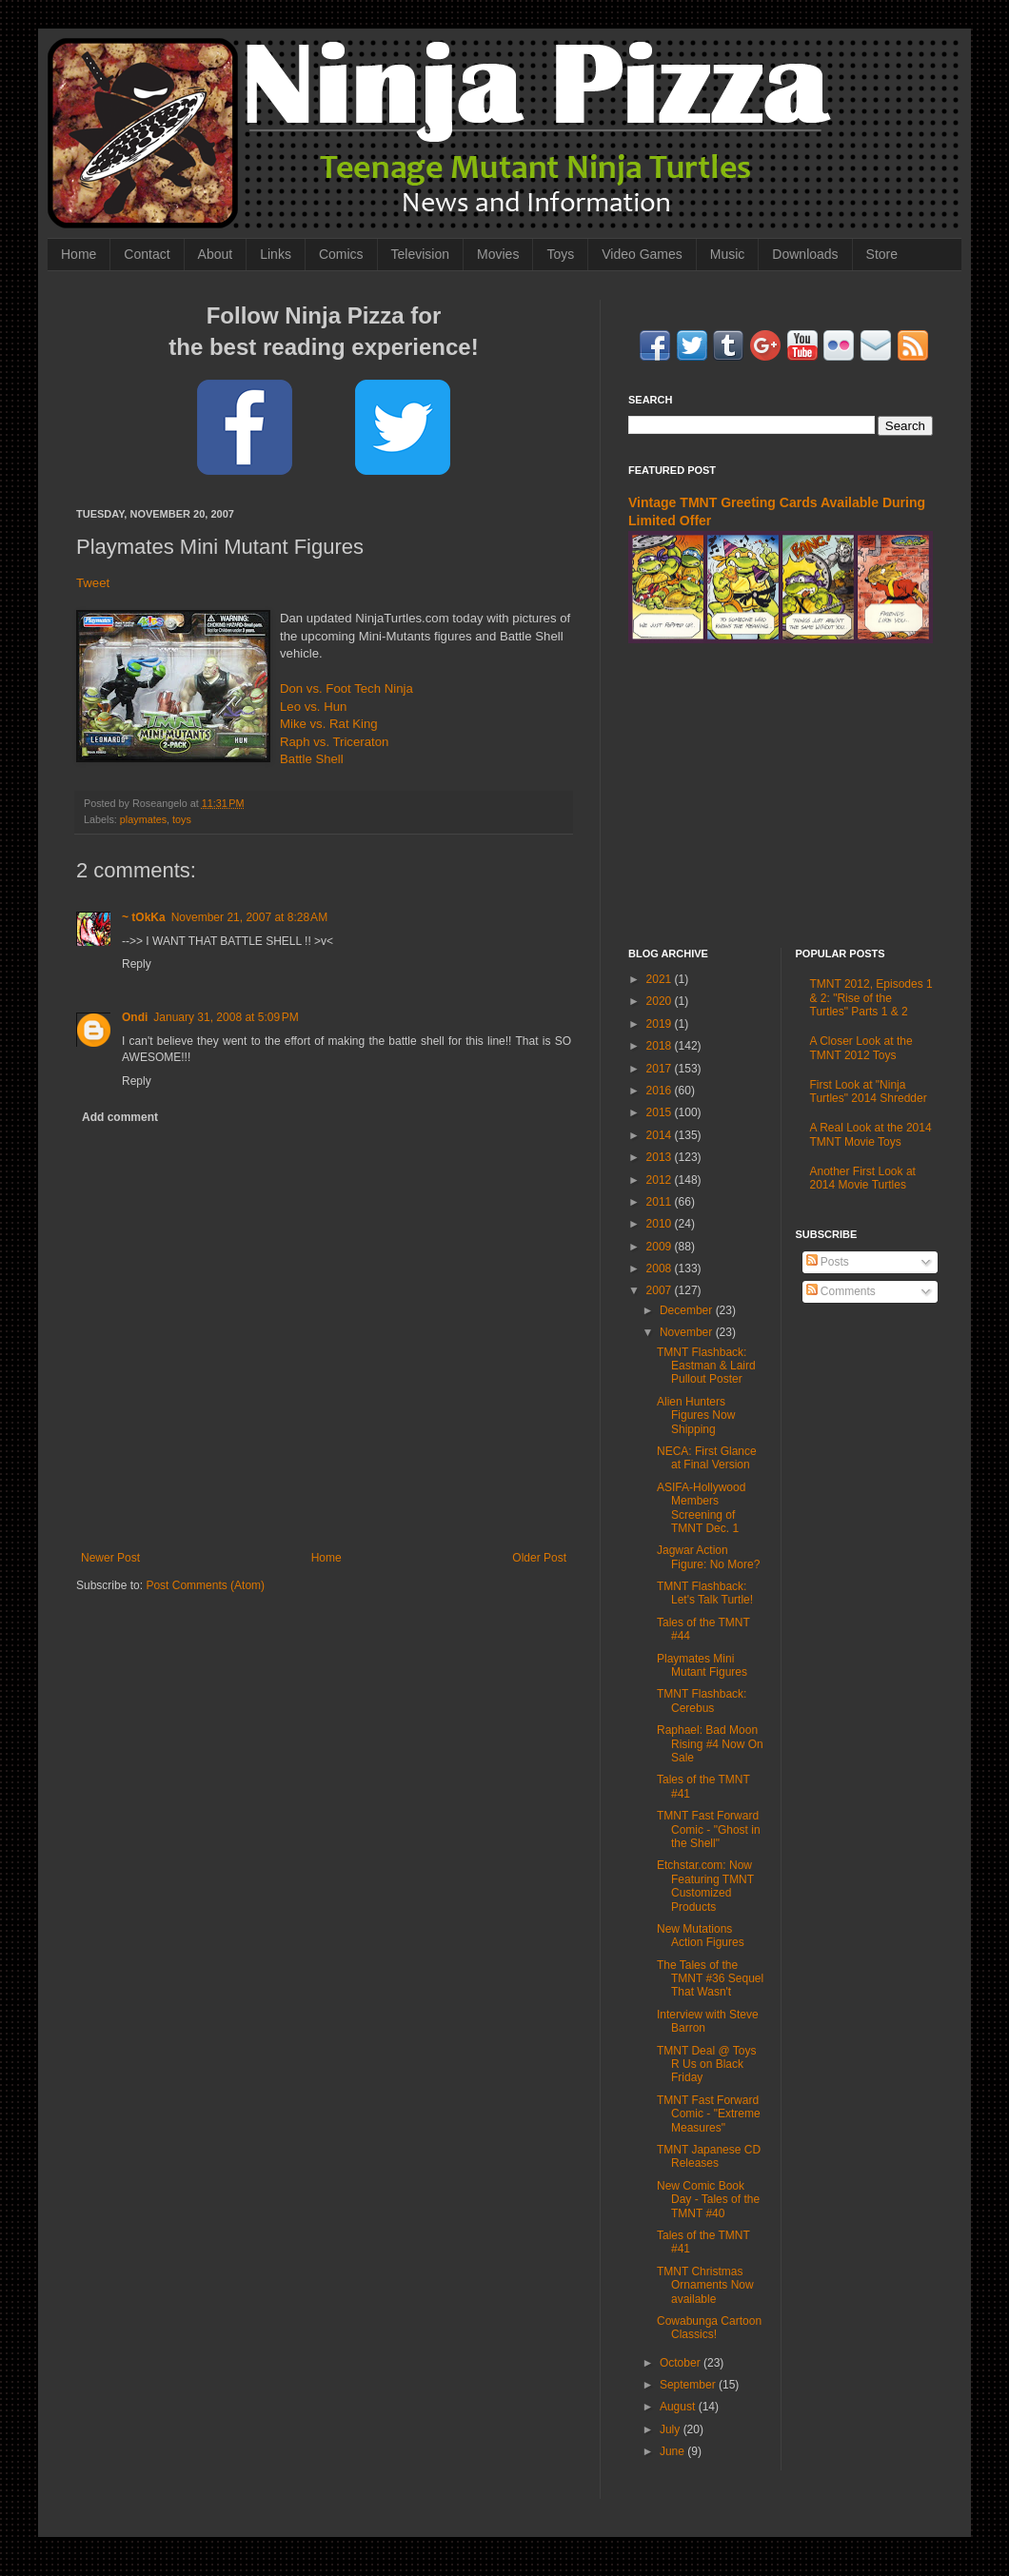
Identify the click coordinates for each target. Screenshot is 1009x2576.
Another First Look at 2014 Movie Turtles (863, 1178)
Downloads (805, 254)
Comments (841, 1291)
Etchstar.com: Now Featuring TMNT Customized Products (705, 1885)
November (688, 1332)
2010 (660, 1223)
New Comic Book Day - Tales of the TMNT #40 (708, 2199)
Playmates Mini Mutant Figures (702, 1665)
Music (727, 254)
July (671, 2429)
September (689, 2384)
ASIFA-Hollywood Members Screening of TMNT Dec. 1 (701, 1508)
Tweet (92, 583)
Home (78, 254)
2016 (660, 1090)
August (679, 2406)
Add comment (120, 1117)
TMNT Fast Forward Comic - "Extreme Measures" (709, 2114)
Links (275, 254)
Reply (136, 964)
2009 (660, 1246)
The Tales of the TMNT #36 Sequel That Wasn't (710, 1978)
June (673, 2451)
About (215, 254)
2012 (660, 1180)
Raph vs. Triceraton (334, 742)
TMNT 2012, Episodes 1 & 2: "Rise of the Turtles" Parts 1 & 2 (871, 997)
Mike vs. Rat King (329, 724)
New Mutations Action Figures (700, 1935)
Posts (827, 1261)
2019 (660, 1024)
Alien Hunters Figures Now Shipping (696, 1415)
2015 (660, 1112)
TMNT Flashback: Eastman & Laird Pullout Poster (706, 1366)
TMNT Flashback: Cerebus (701, 1700)
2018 (660, 1045)
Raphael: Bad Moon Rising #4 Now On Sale (710, 1743)
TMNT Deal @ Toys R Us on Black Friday (706, 2064)
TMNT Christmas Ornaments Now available (705, 2285)
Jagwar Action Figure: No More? (708, 1557)
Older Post (539, 1557)
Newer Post (110, 1557)
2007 (660, 1290)
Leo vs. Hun (313, 706)
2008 (660, 1268)
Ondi (135, 1017)
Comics (341, 254)
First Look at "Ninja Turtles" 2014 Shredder (868, 1091)
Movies (498, 254)
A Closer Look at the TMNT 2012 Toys (861, 1047)
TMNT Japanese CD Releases (709, 2156)
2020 (660, 1001)
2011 (660, 1202)
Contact (146, 254)
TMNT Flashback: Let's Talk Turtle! (705, 1593)
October (681, 2363)
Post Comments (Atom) (205, 1585)
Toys (560, 254)
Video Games (642, 254)
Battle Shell (312, 759)
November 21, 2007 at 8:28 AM (249, 917)
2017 (660, 1068)
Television (420, 254)
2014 (660, 1135)
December (688, 1310)
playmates (143, 819)
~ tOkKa (144, 917)
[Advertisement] (780, 795)
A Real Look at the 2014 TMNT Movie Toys (871, 1134)
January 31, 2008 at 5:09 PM (225, 1017)
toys (181, 819)
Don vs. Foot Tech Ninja (346, 688)
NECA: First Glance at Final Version (707, 1458)
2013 (660, 1157)
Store (882, 254)
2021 (660, 979)
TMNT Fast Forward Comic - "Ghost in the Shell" (709, 1829)
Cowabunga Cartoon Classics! (709, 2327)
